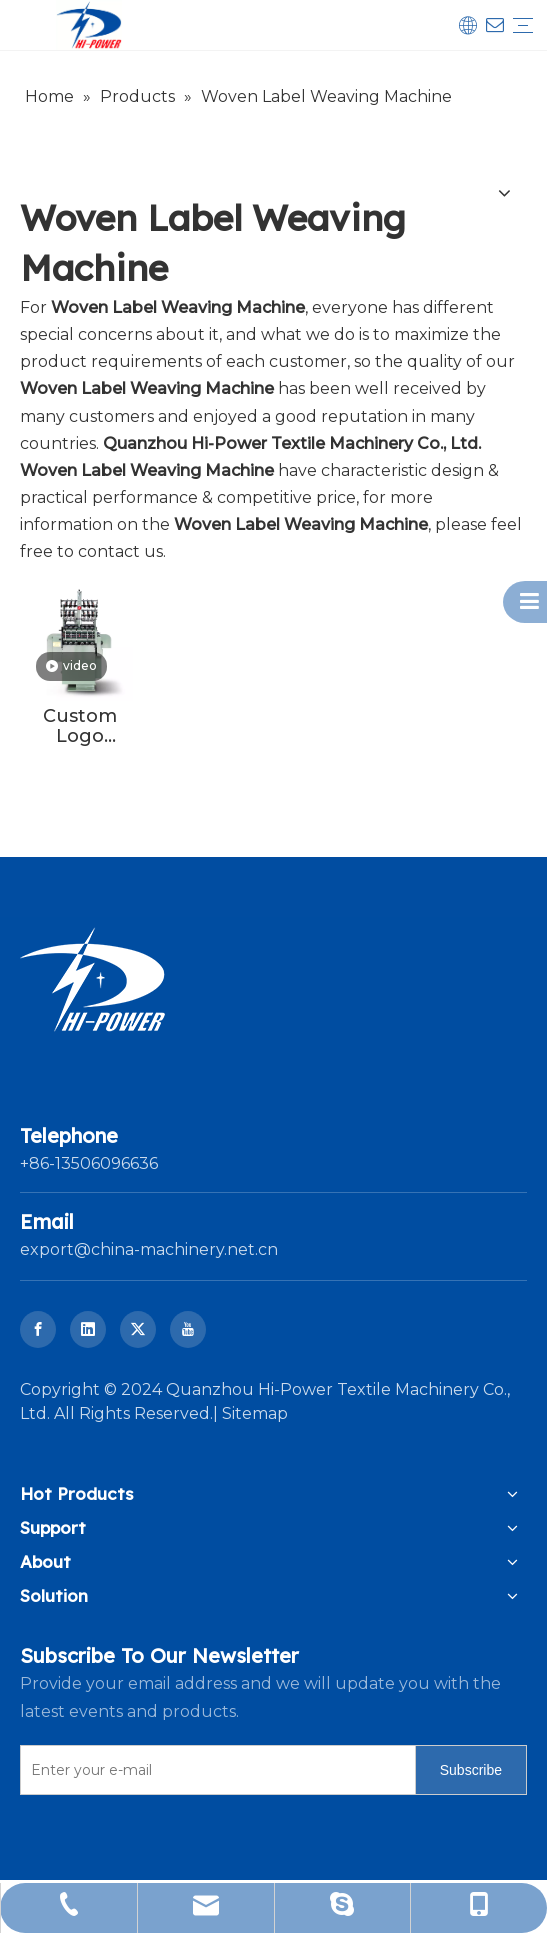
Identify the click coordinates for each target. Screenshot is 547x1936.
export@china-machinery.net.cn (149, 1249)
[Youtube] (188, 1329)
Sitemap (255, 1413)
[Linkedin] (88, 1329)
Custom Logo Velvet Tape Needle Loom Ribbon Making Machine (80, 726)
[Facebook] (38, 1329)
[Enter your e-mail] (213, 1770)
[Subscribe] (471, 1770)
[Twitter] (138, 1329)
